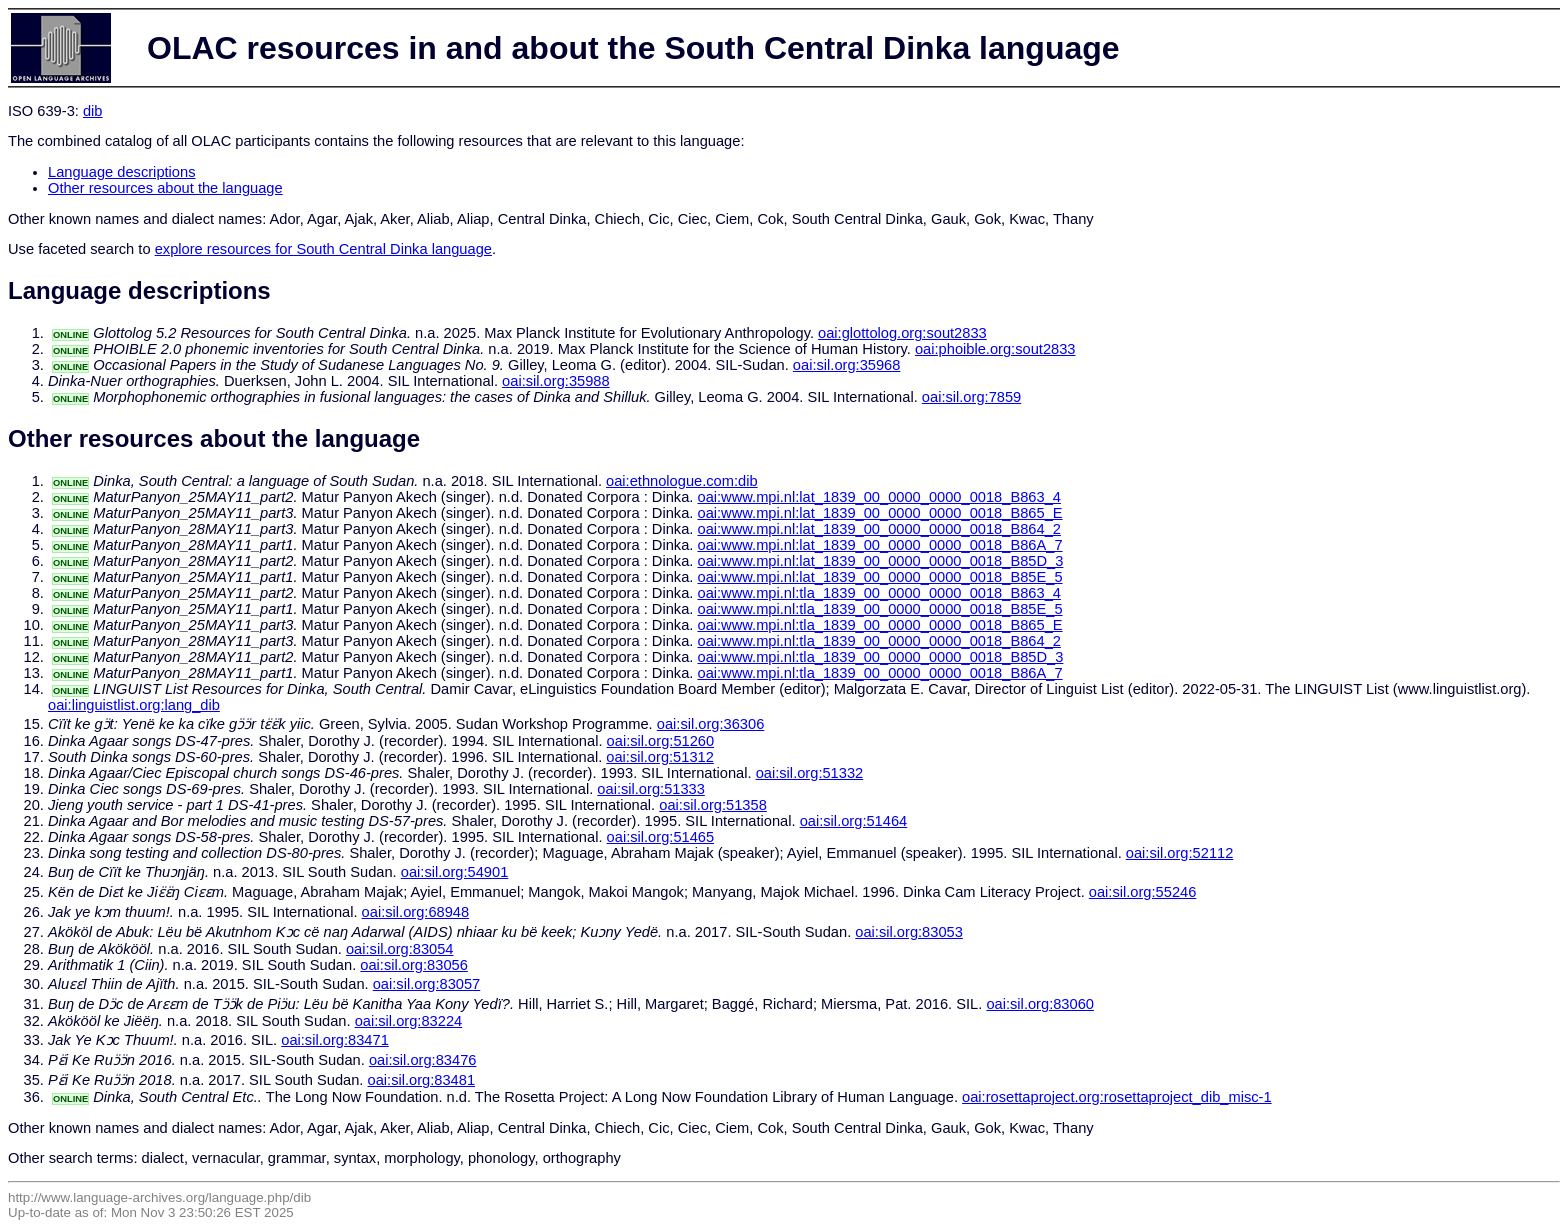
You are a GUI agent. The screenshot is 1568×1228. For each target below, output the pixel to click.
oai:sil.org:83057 (427, 984)
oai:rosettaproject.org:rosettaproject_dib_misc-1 (1117, 1097)
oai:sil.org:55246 (1143, 892)
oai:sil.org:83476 (423, 1060)
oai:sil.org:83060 (1040, 1004)
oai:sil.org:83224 (409, 1021)
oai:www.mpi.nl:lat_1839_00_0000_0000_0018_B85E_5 (879, 577)
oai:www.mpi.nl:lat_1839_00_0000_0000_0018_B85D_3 (880, 561)
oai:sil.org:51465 (661, 837)
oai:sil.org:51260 (661, 741)
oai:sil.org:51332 (810, 773)
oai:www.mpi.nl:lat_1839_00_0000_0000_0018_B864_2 (878, 529)
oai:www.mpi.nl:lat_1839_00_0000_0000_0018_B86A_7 (879, 545)
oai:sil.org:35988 (556, 381)
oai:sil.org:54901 (455, 872)
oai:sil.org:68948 (416, 912)
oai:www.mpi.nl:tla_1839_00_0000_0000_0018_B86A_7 (879, 673)
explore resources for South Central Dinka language (323, 249)
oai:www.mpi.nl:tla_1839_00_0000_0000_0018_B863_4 (878, 593)
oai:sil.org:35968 (847, 365)
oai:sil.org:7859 (971, 397)
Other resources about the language (165, 188)
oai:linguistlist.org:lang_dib (134, 705)
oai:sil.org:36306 (711, 724)
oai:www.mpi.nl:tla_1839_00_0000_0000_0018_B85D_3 (880, 657)
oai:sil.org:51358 (713, 805)
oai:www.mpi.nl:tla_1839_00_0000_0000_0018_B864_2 (878, 641)
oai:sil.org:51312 (660, 757)
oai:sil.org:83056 (414, 965)
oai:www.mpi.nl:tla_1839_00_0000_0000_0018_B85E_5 (879, 609)
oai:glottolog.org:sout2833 (902, 333)
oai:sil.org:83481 (422, 1080)
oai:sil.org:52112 (1180, 853)
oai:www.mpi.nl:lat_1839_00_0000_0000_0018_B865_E (879, 513)
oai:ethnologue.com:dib (682, 481)
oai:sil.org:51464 (854, 821)
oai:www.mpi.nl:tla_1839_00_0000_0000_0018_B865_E (879, 625)
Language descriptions (122, 172)
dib (93, 111)
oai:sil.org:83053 (909, 932)
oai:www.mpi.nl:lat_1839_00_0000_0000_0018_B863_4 (878, 497)
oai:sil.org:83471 (335, 1040)
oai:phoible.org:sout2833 (995, 349)
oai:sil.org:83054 (400, 949)
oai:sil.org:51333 (651, 789)
